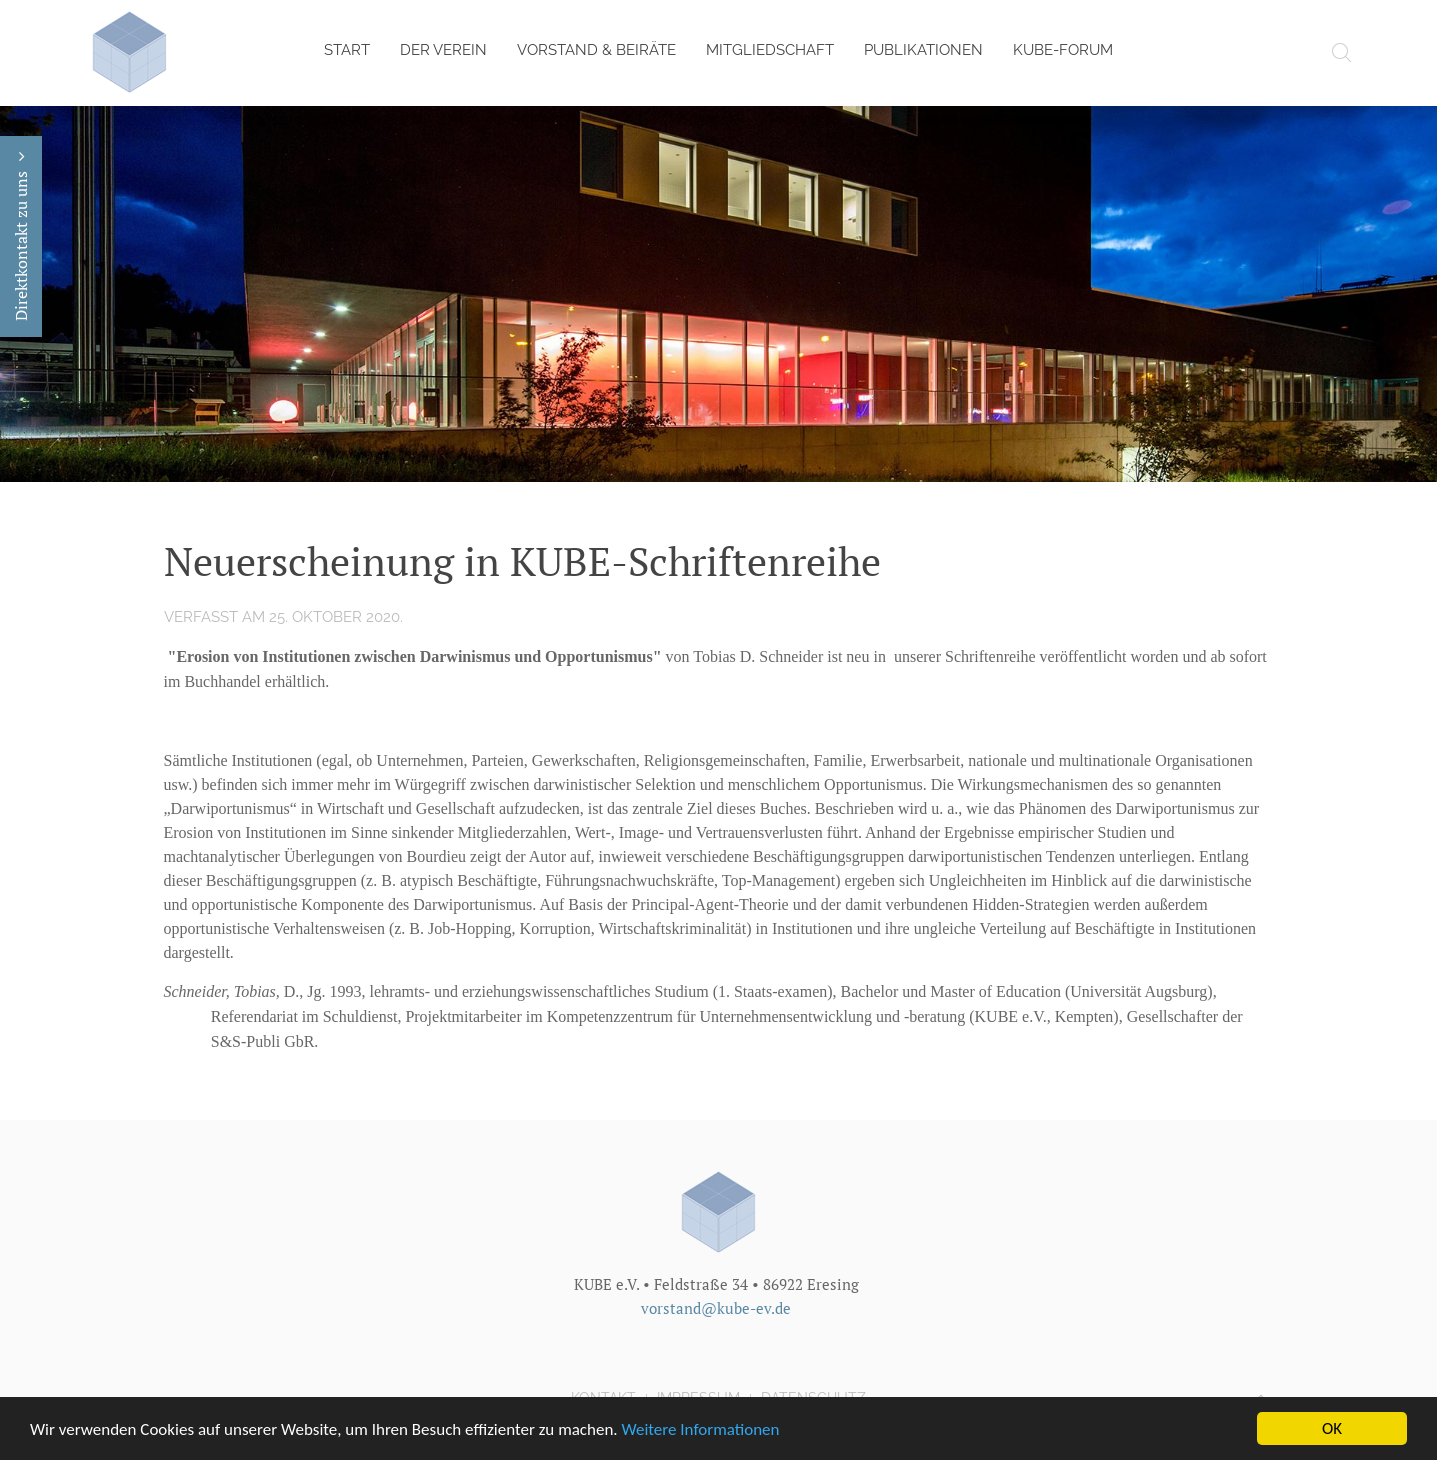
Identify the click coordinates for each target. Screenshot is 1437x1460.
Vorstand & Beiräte (596, 50)
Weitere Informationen (701, 1431)
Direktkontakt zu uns (21, 236)
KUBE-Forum (1063, 50)
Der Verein (443, 50)
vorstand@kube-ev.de (716, 1307)
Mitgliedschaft (770, 50)
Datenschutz (813, 1397)
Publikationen (923, 50)
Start (347, 50)
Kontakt (603, 1397)
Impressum (698, 1397)
